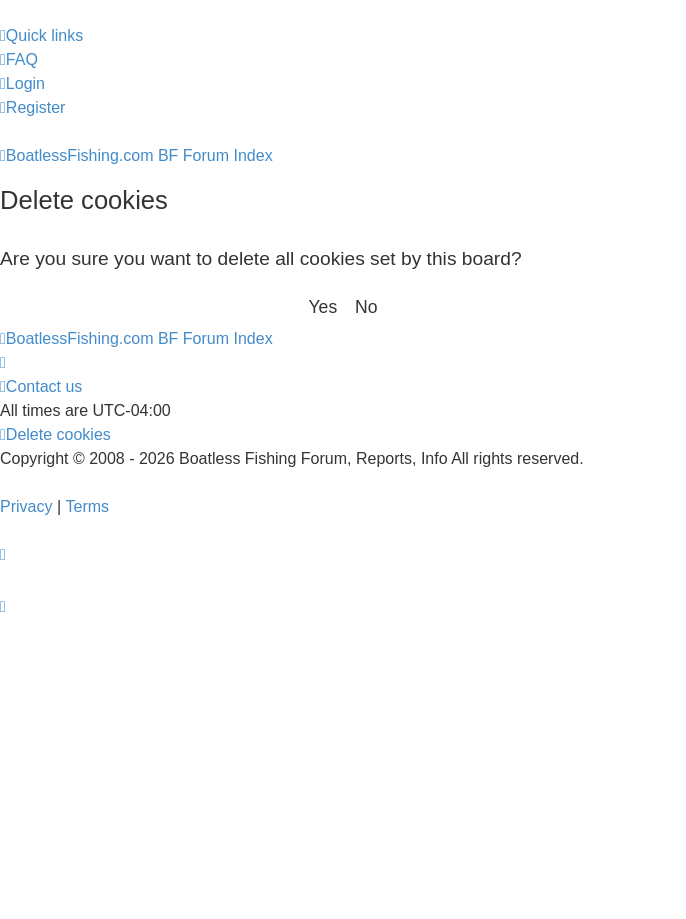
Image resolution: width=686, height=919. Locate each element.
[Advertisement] (343, 769)
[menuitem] (19, 60)
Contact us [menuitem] (41, 386)
